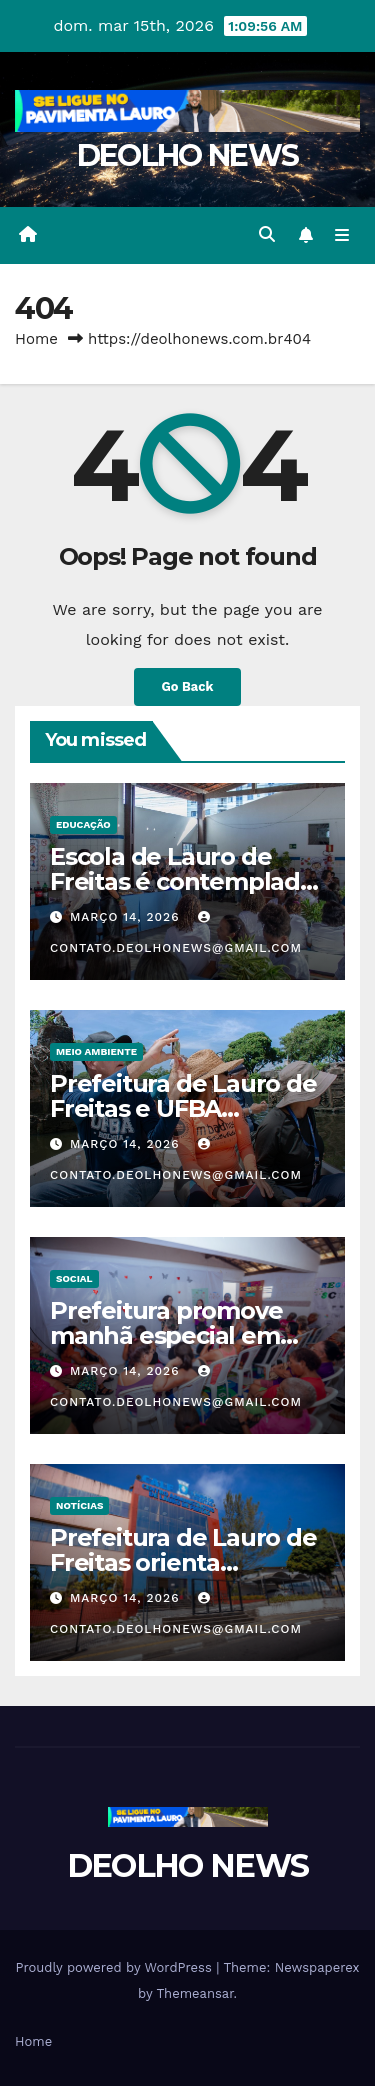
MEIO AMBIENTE (96, 1051)
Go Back (188, 686)
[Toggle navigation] (342, 235)
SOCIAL (74, 1278)
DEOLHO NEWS (187, 155)
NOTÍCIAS (79, 1505)
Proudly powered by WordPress (115, 1967)
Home (36, 339)
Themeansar (195, 1993)
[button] (267, 234)
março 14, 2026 (127, 917)
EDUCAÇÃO (83, 824)
